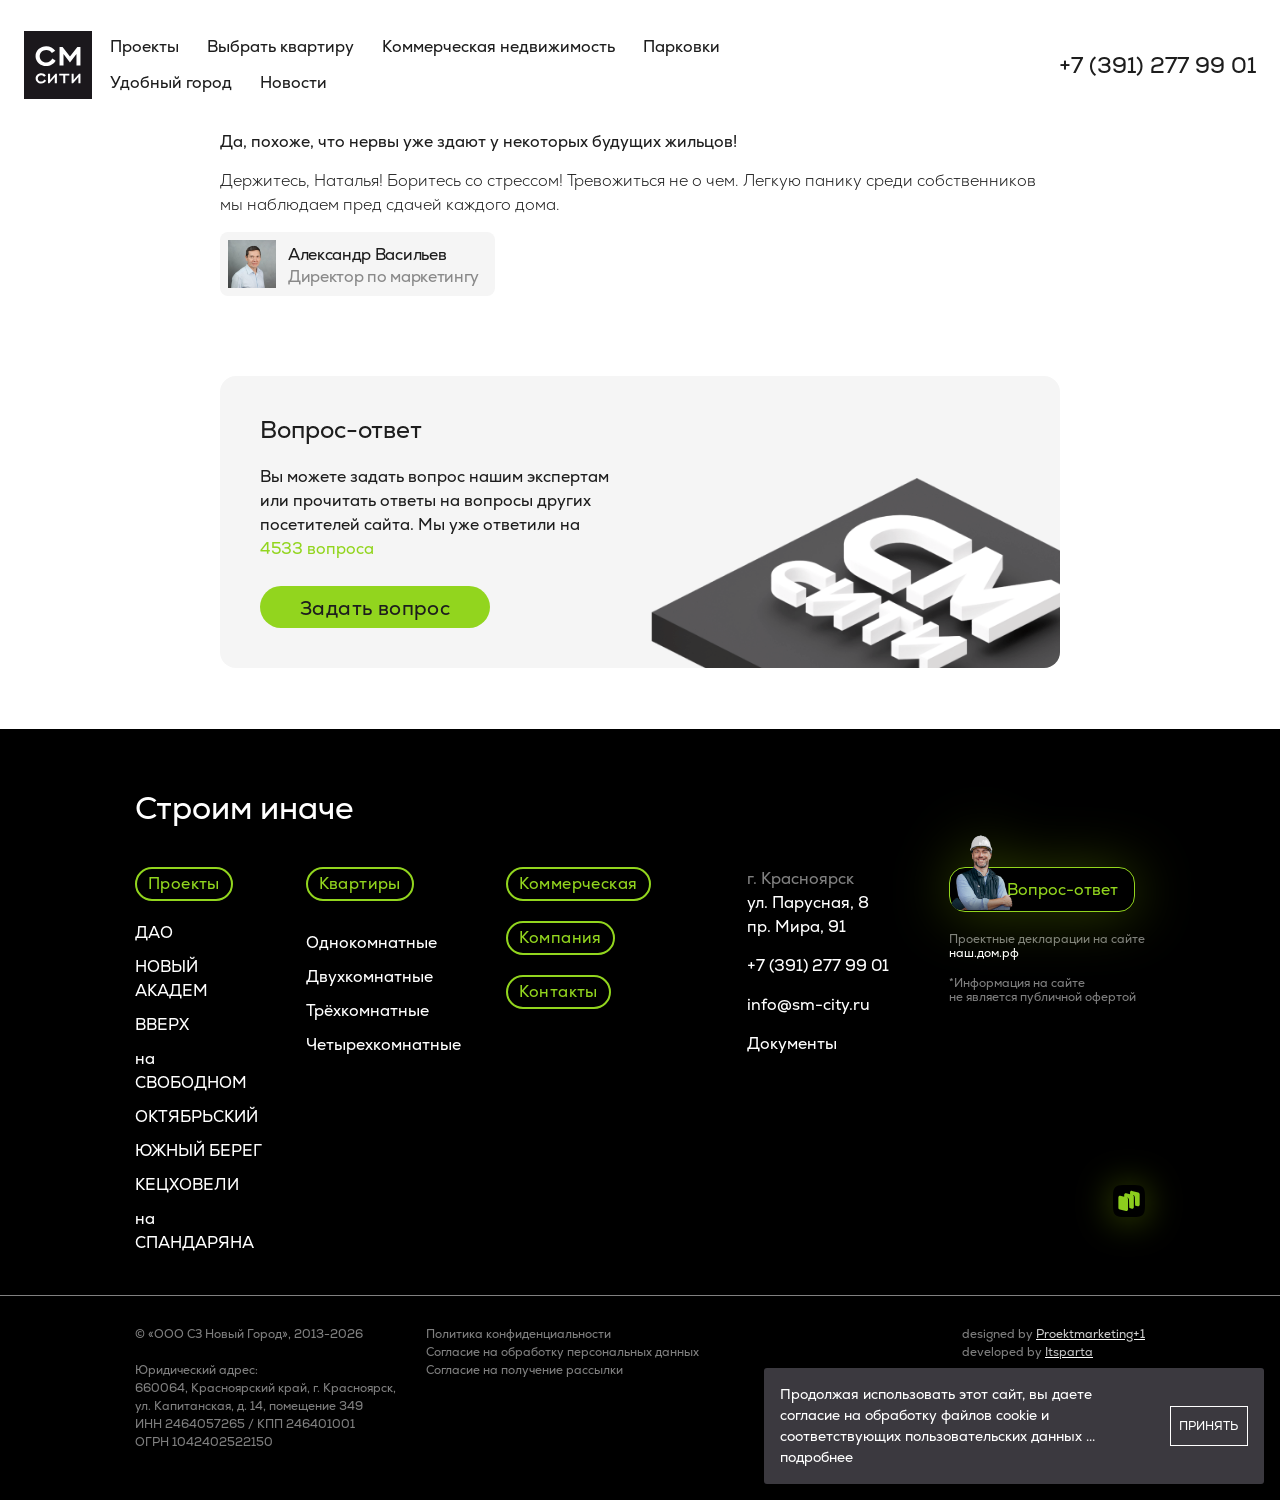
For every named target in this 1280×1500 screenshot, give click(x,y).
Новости (293, 82)
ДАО (154, 932)
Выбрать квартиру (280, 46)
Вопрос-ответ (1034, 888)
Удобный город (171, 82)
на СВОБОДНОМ (191, 1070)
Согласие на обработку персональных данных (562, 1352)
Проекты (144, 46)
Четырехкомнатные (383, 1044)
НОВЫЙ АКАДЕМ (171, 978)
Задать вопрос (375, 608)
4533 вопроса (317, 548)
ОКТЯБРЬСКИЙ (196, 1116)
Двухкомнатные (369, 976)
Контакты (558, 991)
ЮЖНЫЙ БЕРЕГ (198, 1150)
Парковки (681, 46)
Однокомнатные (371, 942)
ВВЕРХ (162, 1024)
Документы (792, 1043)
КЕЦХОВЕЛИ (187, 1184)
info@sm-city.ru (808, 1004)
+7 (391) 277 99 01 (1157, 65)
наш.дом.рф (984, 953)
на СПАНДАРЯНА (194, 1230)
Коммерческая (578, 883)
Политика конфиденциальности (518, 1334)
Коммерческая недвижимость (498, 46)
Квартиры (360, 883)
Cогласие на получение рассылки (524, 1370)
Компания (560, 937)
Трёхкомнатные (367, 1010)
